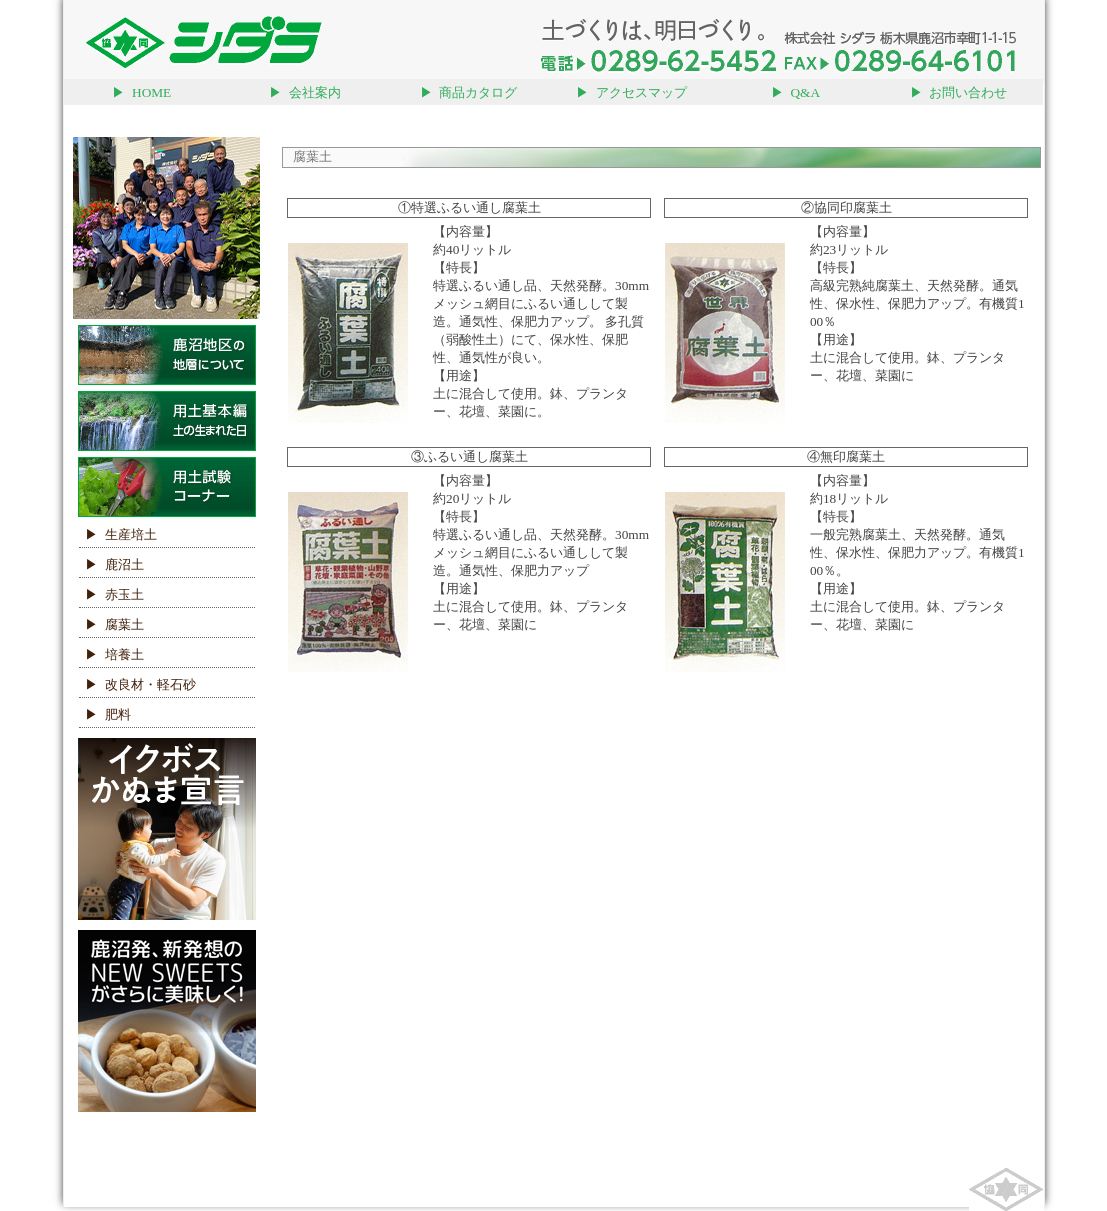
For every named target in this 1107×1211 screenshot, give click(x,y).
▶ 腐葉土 (111, 624)
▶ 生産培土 (118, 534)
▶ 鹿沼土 (111, 564)
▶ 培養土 (111, 654)
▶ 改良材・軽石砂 (137, 684)
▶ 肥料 (105, 714)
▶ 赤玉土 (111, 594)
